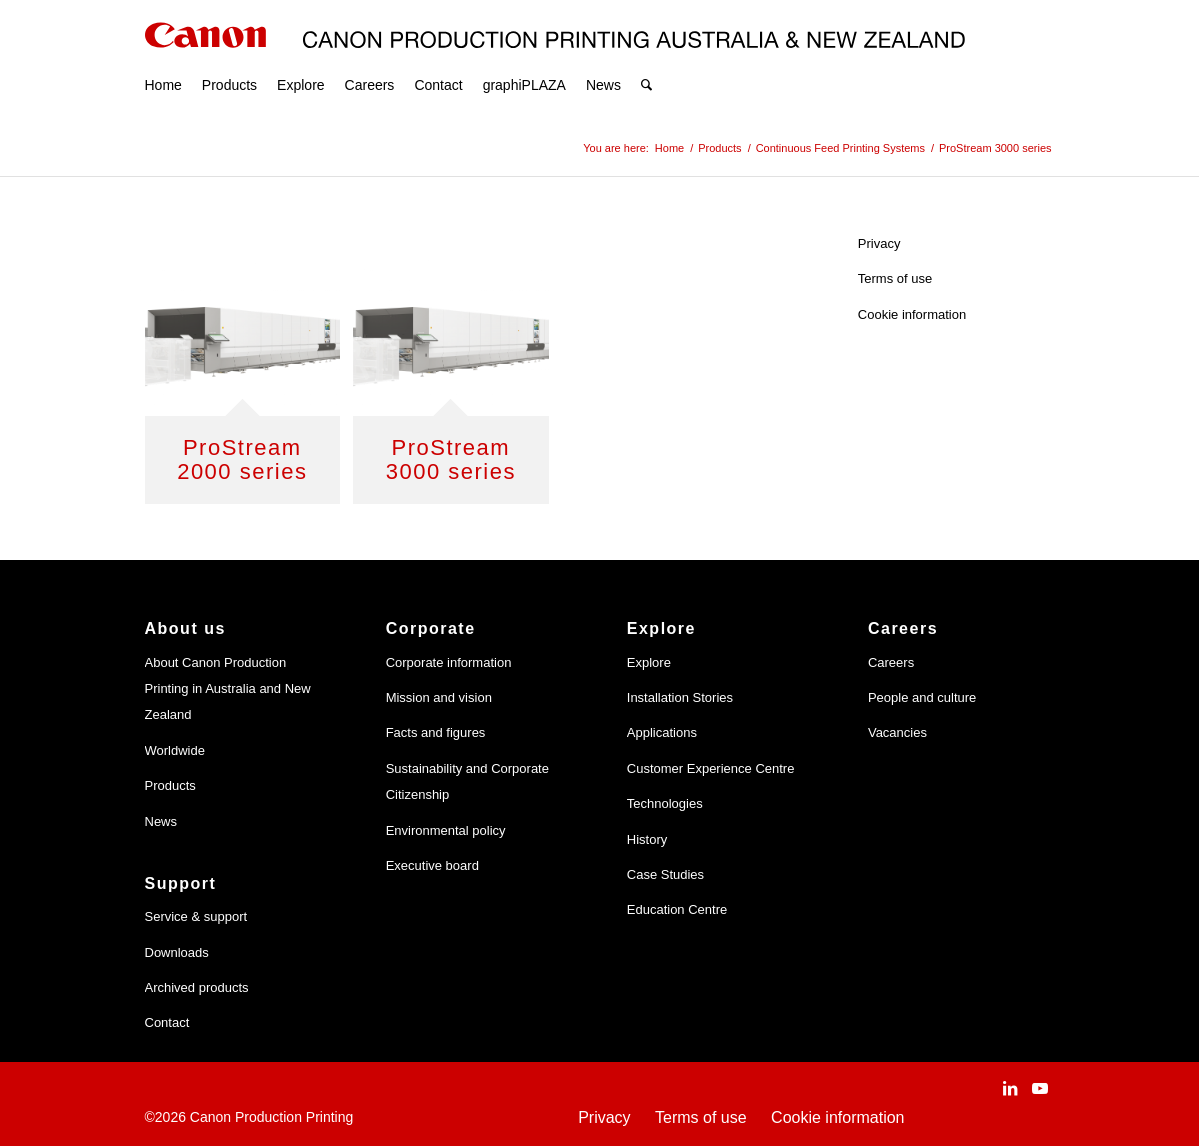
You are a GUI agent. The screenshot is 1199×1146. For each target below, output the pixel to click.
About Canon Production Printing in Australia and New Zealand (228, 689)
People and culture (922, 697)
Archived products (197, 987)
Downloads (177, 952)
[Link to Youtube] (1040, 1088)
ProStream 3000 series (451, 459)
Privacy (879, 243)
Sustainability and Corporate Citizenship (467, 781)
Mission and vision (439, 697)
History (647, 839)
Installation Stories (680, 697)
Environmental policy (446, 830)
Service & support (196, 916)
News (161, 821)
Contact (167, 1022)
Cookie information (912, 314)
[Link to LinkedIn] (1010, 1088)
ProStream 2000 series (242, 459)
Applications (662, 732)
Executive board (432, 865)
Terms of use (895, 278)
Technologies (665, 803)
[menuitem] (163, 60)
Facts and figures (436, 732)
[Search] (646, 60)
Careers (891, 662)
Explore (649, 662)
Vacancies (897, 732)
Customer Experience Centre (711, 768)
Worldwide (175, 750)
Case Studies (665, 874)
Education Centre (677, 909)
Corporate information (449, 662)
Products (170, 785)
